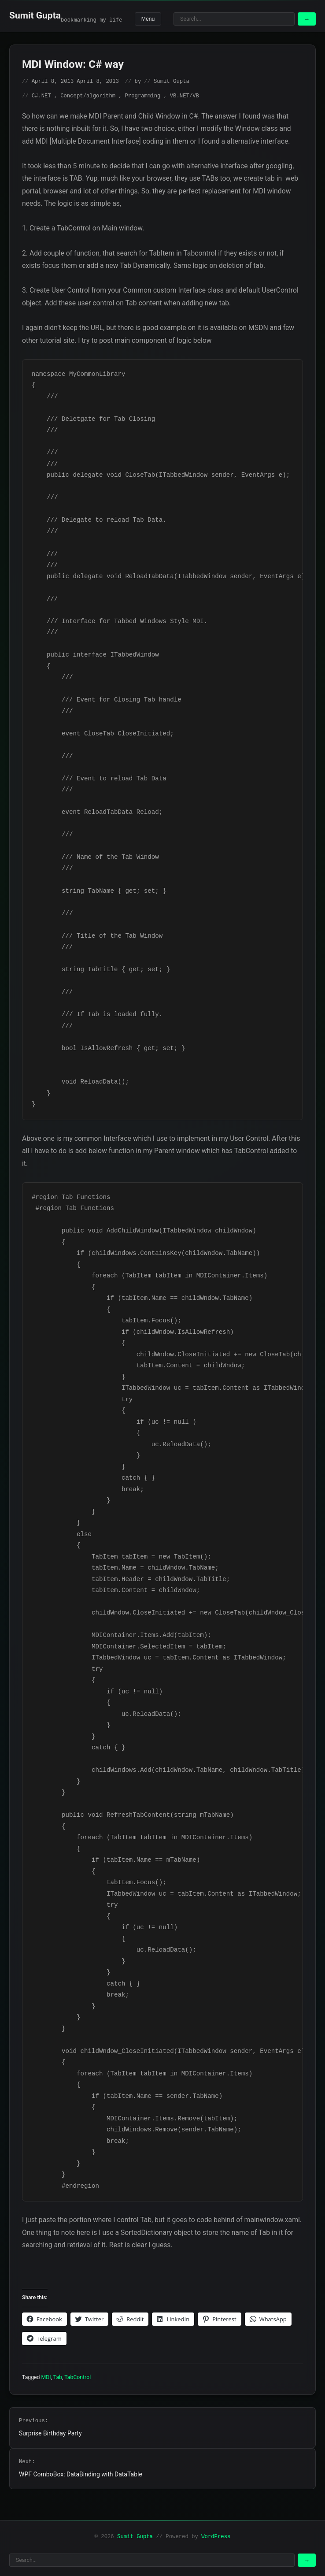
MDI (46, 2377)
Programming (143, 96)
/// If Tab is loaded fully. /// (97, 1020)
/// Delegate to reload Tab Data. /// (99, 525)
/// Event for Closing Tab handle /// (106, 705)
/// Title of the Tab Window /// (97, 941)
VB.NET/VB (184, 96)
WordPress (215, 2537)
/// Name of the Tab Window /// (95, 863)
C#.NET (41, 96)
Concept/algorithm (87, 96)
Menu (148, 19)
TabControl (77, 2377)
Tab (57, 2377)
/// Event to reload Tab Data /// (99, 784)
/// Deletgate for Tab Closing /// (93, 425)
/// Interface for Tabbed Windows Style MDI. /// (119, 627)
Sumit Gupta (35, 15)
